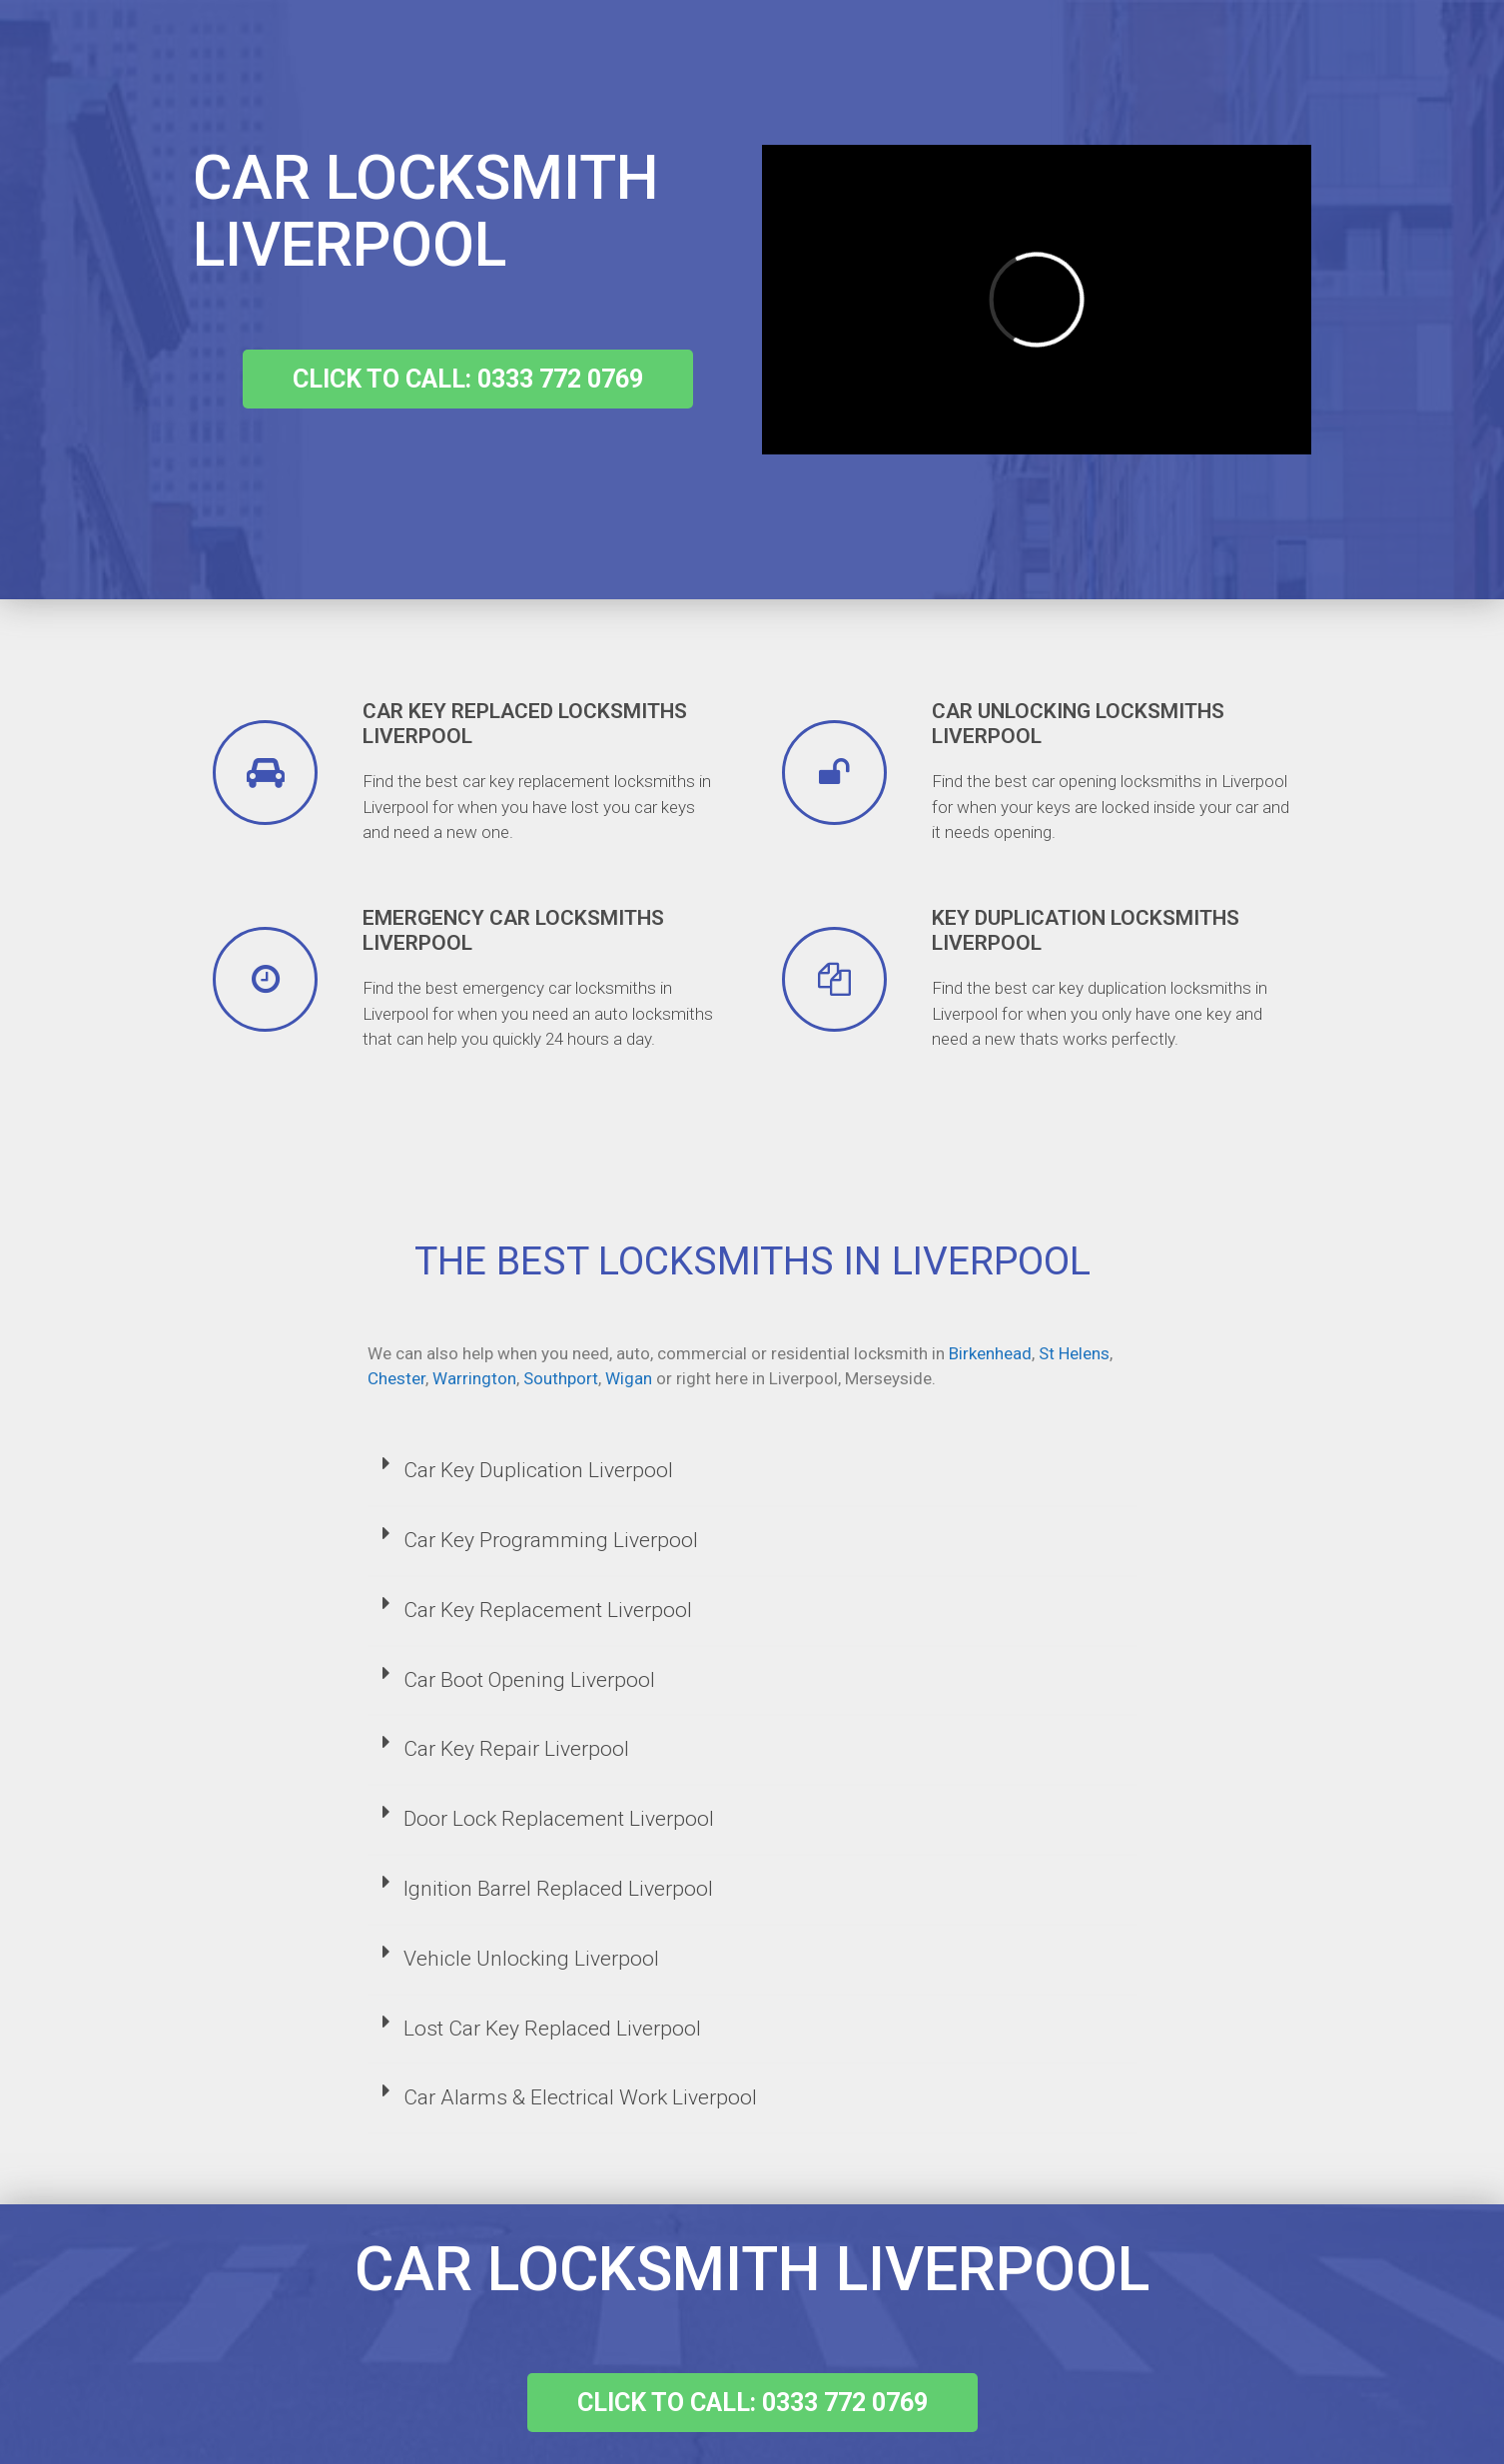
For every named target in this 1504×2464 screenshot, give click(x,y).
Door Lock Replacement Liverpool (558, 1819)
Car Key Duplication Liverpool (538, 1470)
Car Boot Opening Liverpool (529, 1680)
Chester (396, 1378)
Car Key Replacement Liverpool (547, 1610)
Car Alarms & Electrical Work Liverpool (580, 2097)
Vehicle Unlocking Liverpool (531, 1959)
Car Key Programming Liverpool (550, 1540)
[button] (468, 379)
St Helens (1074, 1353)
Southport (560, 1378)
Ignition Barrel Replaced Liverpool (558, 1889)
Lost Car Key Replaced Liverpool (552, 2029)
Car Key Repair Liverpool (516, 1749)
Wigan (628, 1378)
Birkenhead (990, 1353)
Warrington (474, 1378)
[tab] (752, 1472)
